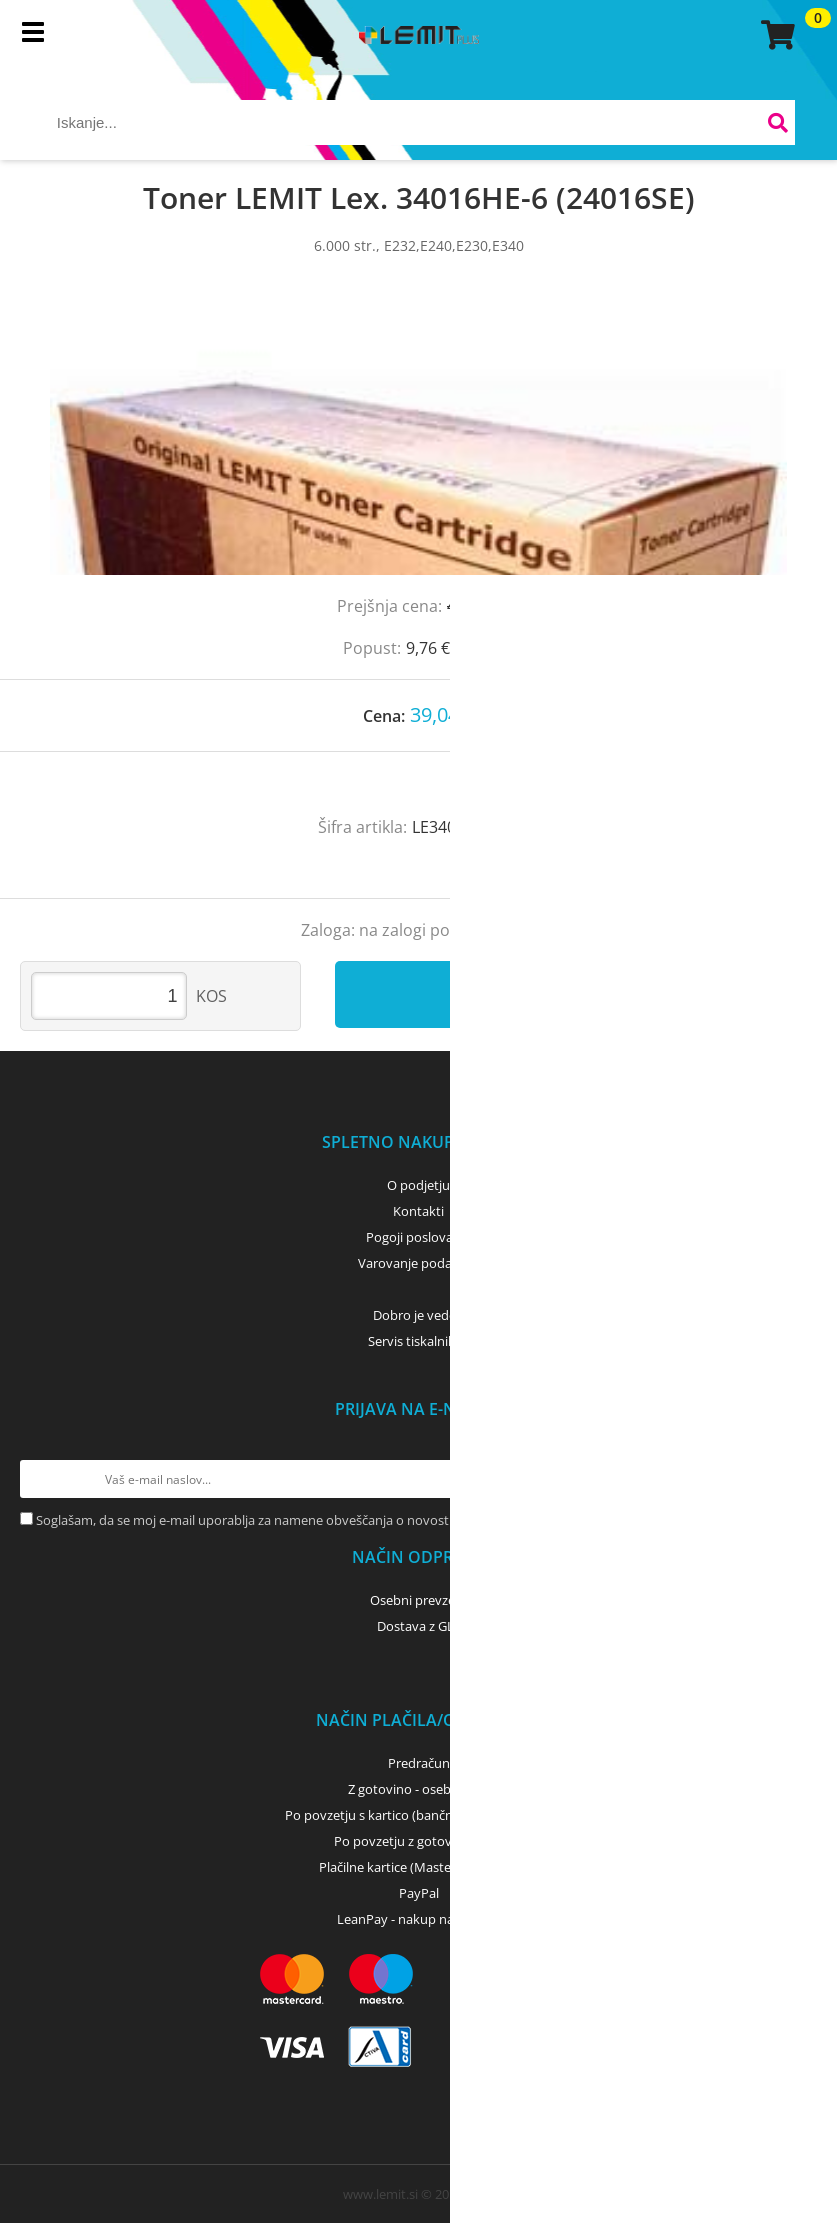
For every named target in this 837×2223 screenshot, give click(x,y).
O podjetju (418, 1185)
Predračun (419, 1763)
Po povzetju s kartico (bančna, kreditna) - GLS (419, 1815)
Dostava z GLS (419, 1626)
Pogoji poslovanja (418, 1237)
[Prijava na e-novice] (798, 1479)
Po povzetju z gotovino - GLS (419, 1841)
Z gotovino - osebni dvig (419, 1789)
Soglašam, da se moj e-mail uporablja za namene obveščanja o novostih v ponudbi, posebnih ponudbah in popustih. (381, 1520)
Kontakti (418, 1211)
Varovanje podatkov (418, 1263)
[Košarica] (775, 35)
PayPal (419, 1893)
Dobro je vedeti (418, 1315)
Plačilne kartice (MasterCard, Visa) (418, 1867)
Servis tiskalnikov (419, 1341)
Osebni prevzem (418, 1600)
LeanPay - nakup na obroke (418, 1919)
